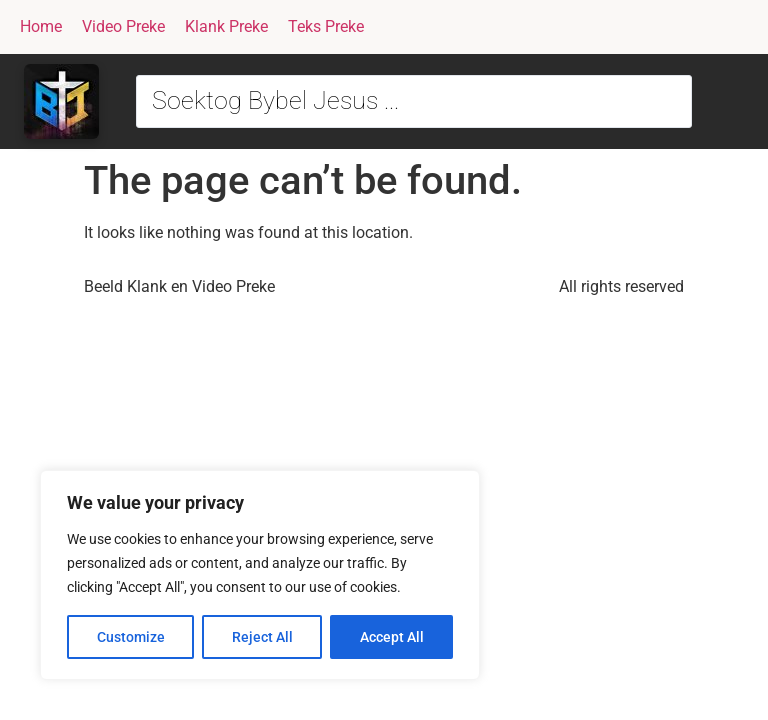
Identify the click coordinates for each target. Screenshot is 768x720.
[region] (260, 575)
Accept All (392, 637)
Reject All (262, 637)
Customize (131, 637)
